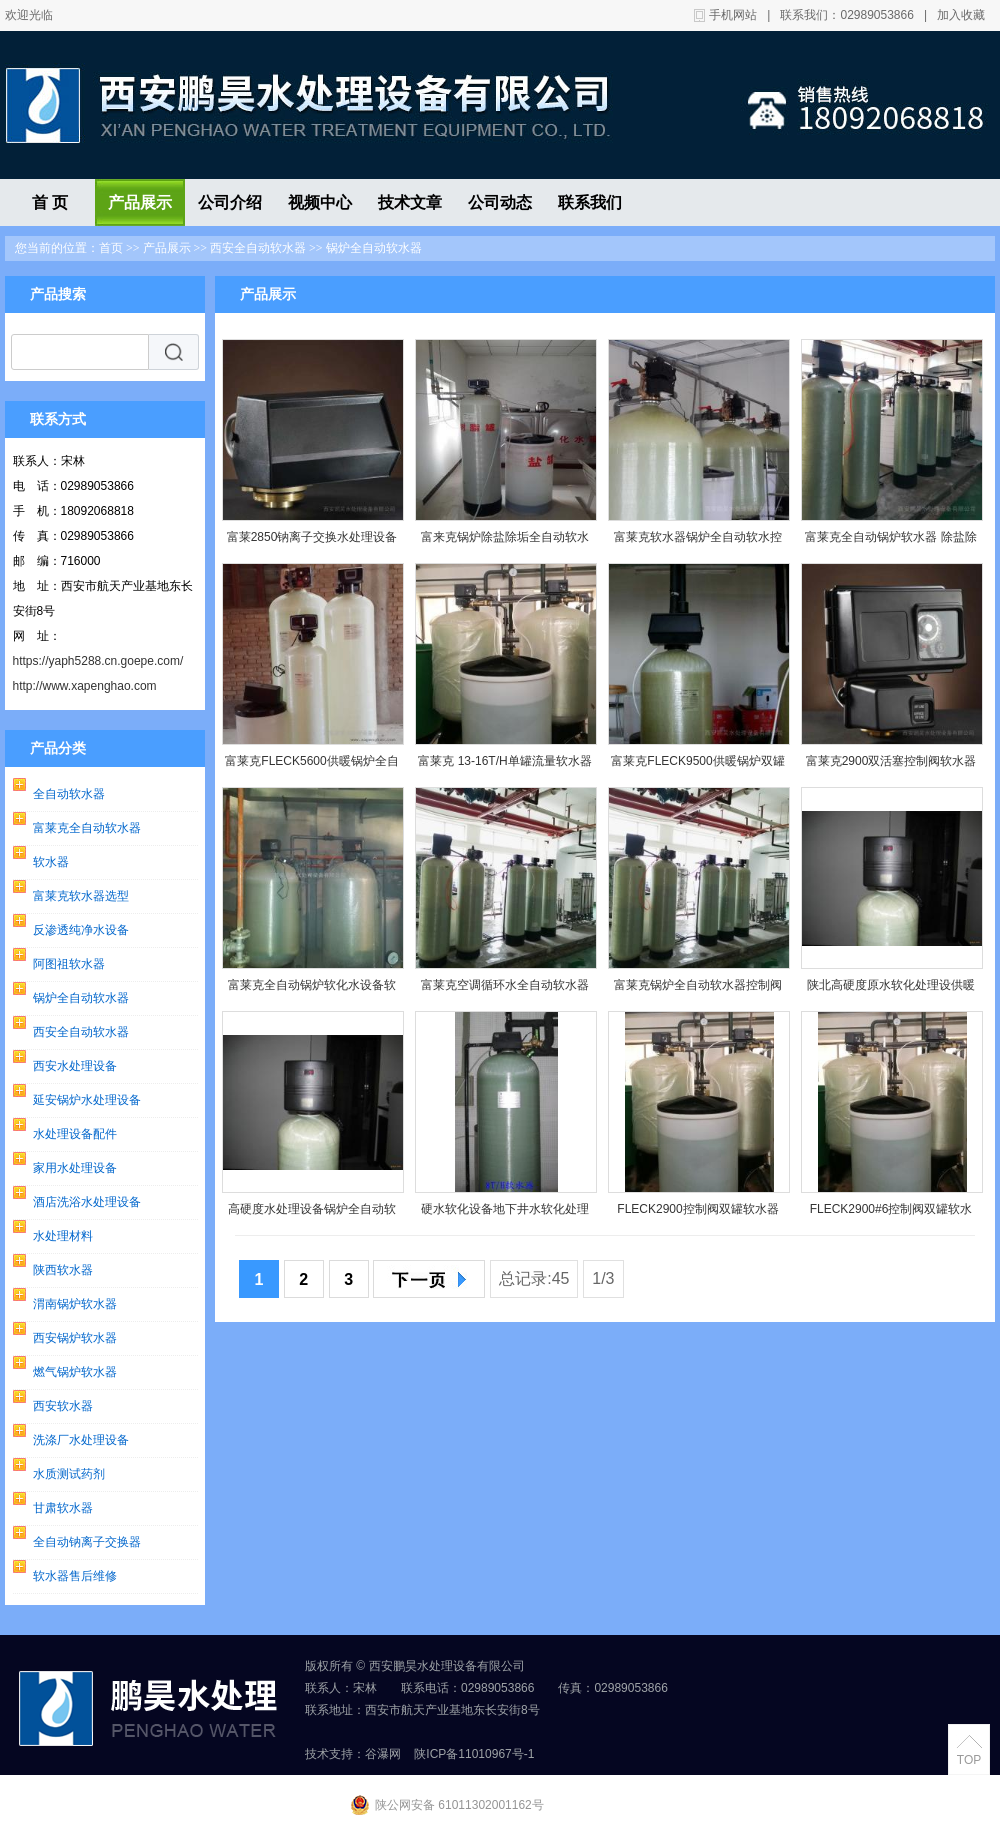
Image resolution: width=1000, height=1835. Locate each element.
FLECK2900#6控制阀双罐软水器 (891, 1213)
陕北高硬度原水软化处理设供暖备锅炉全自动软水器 (891, 989)
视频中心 (320, 202)
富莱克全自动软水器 (87, 828)
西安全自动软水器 (258, 248)
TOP (969, 1760)
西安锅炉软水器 (75, 1338)
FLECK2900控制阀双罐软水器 (697, 1209)
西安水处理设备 (75, 1066)
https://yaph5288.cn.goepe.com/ (98, 661)
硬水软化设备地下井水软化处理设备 (505, 1213)
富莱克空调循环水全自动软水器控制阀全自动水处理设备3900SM (505, 989)
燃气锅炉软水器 (75, 1372)
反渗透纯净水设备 (81, 930)
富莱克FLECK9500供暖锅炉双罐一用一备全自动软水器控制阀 (697, 765)
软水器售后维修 (75, 1576)
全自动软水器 (69, 794)
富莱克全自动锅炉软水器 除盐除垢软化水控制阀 (890, 541)
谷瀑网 (383, 1754)
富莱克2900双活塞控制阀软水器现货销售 (891, 765)
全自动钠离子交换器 (87, 1542)
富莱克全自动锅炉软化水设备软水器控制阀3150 (312, 989)
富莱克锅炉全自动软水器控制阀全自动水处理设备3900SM (698, 989)
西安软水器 (63, 1406)
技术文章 (410, 202)
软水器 (51, 862)
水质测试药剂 (69, 1474)
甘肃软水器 (63, 1508)
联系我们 (590, 202)
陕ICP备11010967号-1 (474, 1754)
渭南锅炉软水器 (75, 1304)
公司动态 (500, 202)
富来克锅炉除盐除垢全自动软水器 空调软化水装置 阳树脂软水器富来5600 (505, 541)
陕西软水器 (63, 1270)
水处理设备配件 (75, 1134)
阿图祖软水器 (69, 964)
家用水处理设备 (75, 1168)
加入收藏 (961, 15)
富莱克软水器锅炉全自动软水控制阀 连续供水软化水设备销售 (698, 541)
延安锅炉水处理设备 (87, 1100)
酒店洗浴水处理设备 (87, 1202)
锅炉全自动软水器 (374, 248)
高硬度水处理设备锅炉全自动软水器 (312, 1213)
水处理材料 (63, 1236)
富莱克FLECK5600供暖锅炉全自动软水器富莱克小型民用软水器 (311, 765)
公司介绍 (230, 202)
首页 (111, 248)
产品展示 (140, 202)
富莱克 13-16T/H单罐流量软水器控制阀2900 (504, 765)
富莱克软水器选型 (81, 896)
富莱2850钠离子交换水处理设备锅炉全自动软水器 (312, 541)
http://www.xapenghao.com (85, 686)
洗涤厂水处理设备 (81, 1440)
